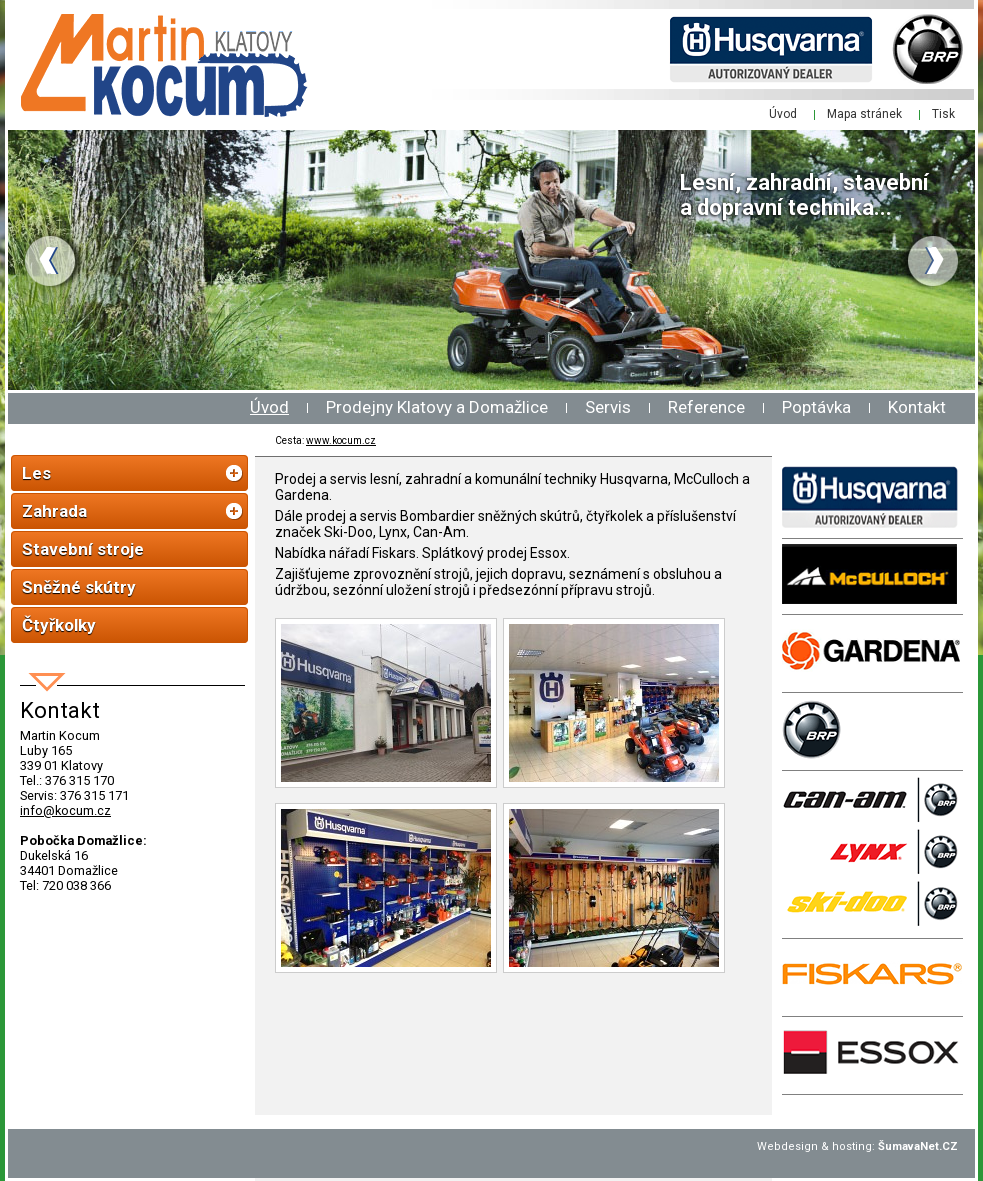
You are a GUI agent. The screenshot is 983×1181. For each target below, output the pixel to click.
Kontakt (917, 407)
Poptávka (816, 407)
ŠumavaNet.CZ (918, 1146)
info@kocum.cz (65, 810)
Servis (608, 407)
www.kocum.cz (341, 440)
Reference (706, 407)
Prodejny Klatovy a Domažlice (437, 407)
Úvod (269, 407)
